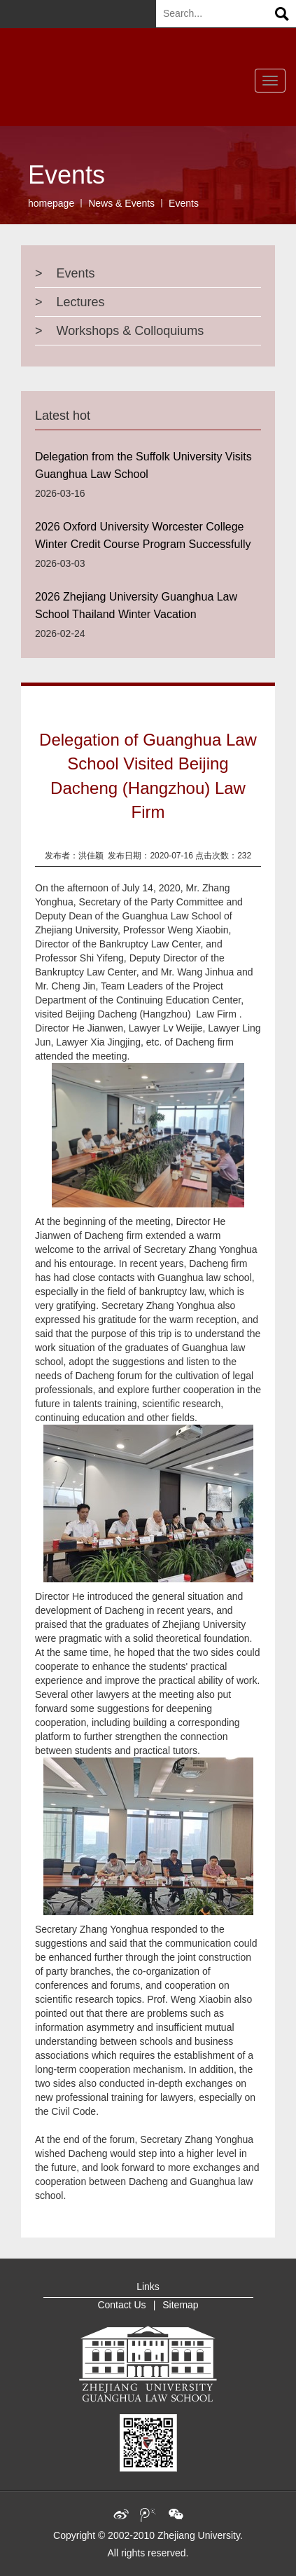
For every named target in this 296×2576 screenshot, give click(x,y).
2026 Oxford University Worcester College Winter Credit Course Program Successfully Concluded (143, 538)
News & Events (121, 203)
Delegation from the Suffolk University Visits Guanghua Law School (143, 465)
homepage (51, 203)
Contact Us (121, 2304)
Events (184, 203)
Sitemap (180, 2304)
